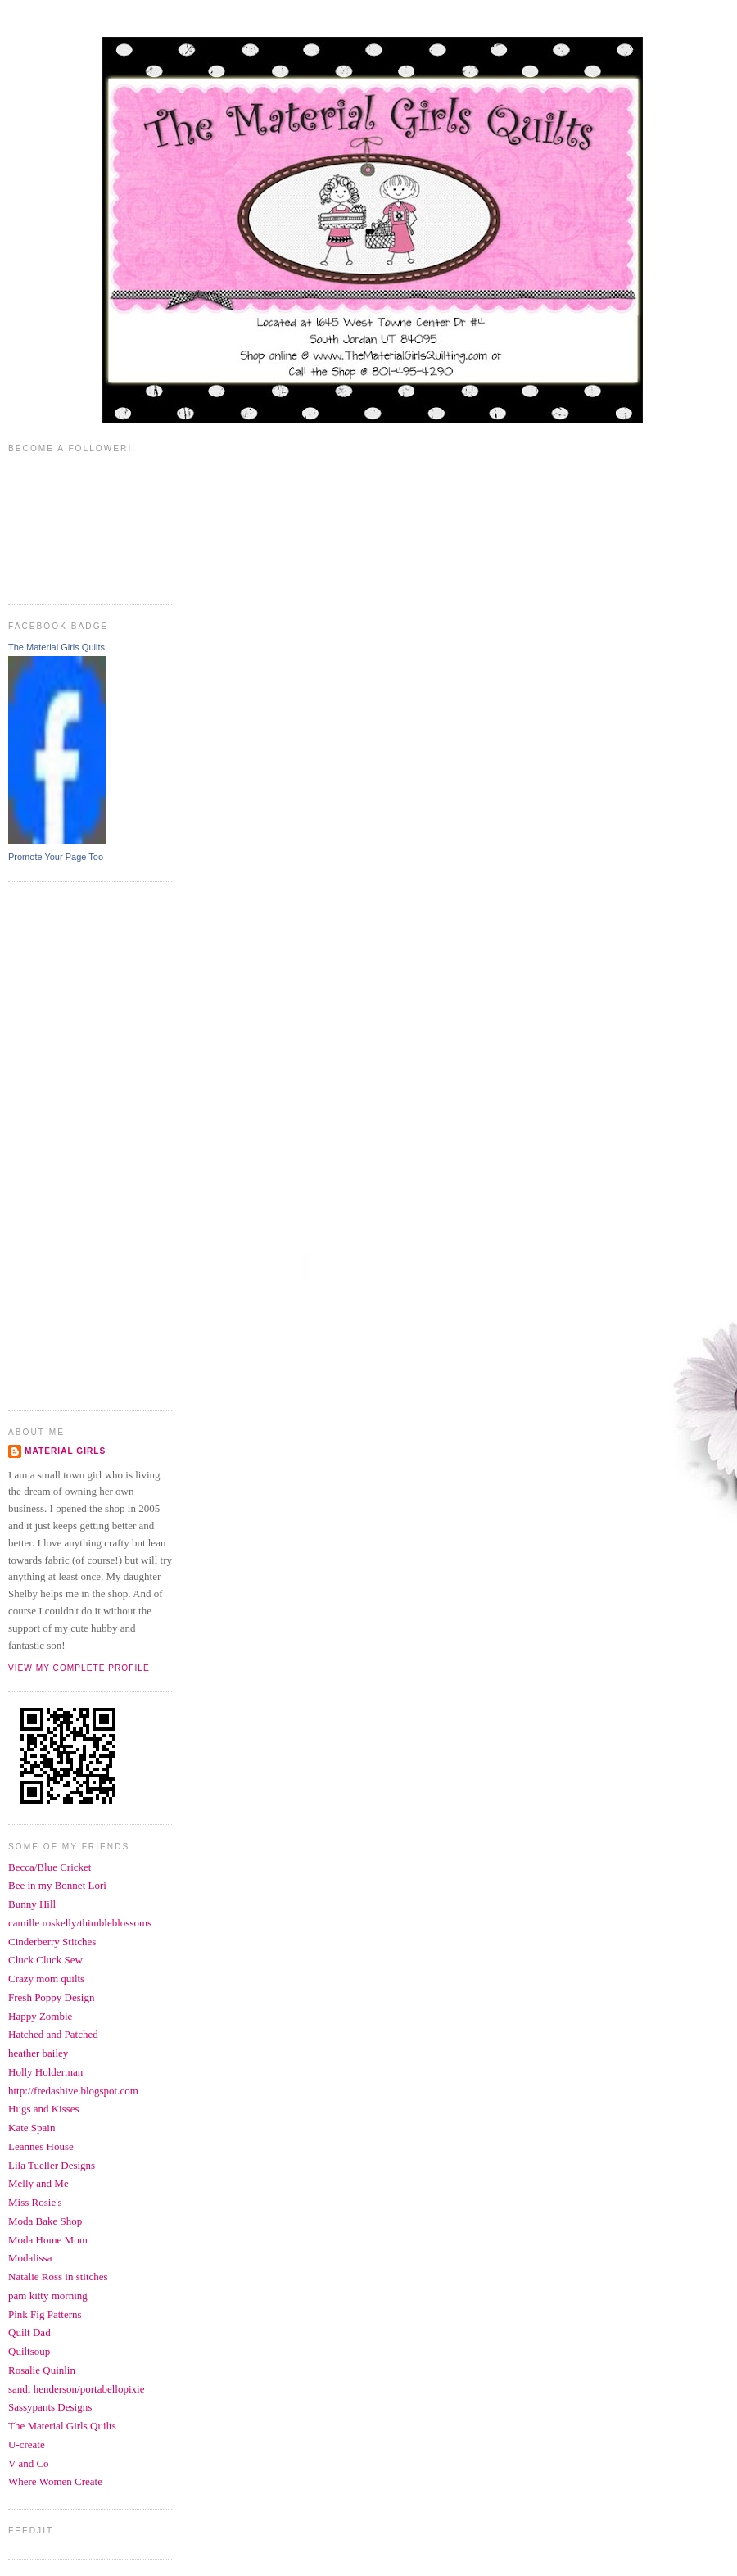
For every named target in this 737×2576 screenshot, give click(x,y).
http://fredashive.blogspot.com (73, 2091)
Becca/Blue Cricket (49, 1867)
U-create (26, 2444)
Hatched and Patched (53, 2034)
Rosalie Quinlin (41, 2370)
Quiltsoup (29, 2351)
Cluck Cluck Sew (45, 1960)
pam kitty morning (48, 2295)
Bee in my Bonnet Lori (57, 1885)
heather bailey (38, 2053)
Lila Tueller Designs (51, 2165)
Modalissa (30, 2258)
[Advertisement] (73, 1144)
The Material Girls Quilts (56, 647)
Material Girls (65, 1451)
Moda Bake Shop (45, 2221)
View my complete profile (79, 1668)
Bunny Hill (32, 1904)
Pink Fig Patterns (45, 2314)
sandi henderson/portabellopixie (76, 2389)
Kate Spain (31, 2127)
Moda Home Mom (48, 2240)
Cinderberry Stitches (52, 1941)
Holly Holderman (45, 2072)
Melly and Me (38, 2183)
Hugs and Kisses (43, 2109)
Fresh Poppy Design (51, 1997)
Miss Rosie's (35, 2202)
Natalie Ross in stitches (58, 2276)
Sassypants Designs (50, 2407)
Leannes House (41, 2146)
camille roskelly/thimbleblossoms (79, 1923)
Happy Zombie (40, 2016)
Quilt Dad (29, 2332)
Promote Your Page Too (55, 857)
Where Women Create (55, 2481)
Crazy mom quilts (46, 1978)
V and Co (28, 2463)
